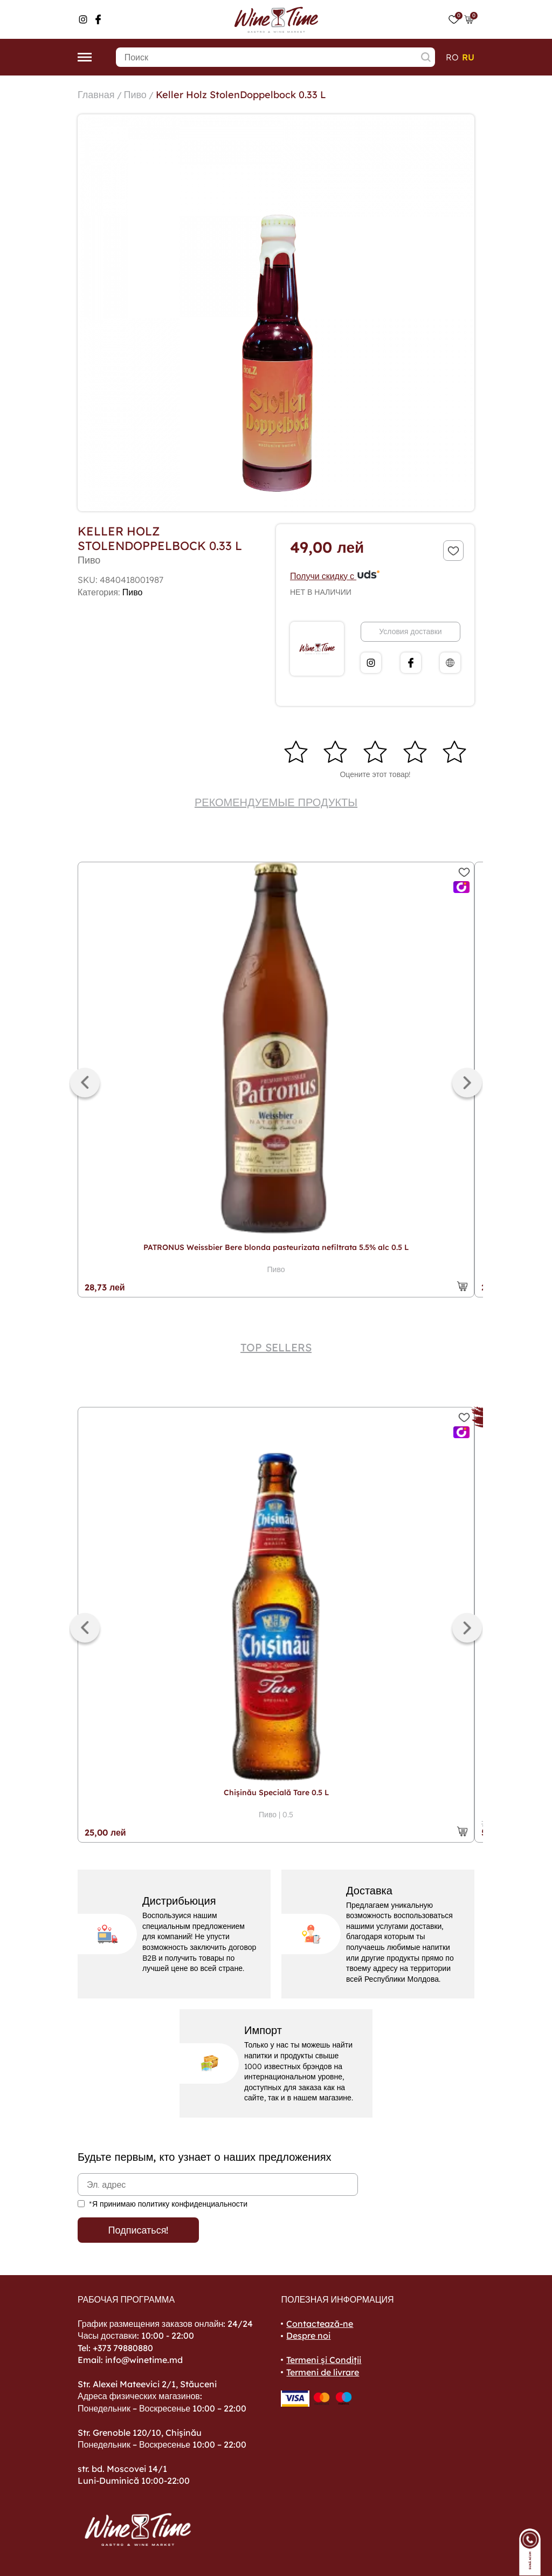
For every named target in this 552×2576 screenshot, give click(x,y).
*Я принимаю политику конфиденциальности (168, 2204)
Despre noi (308, 2335)
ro (452, 57)
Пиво (135, 94)
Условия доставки (410, 631)
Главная (96, 94)
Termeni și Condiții (323, 2359)
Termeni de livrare (322, 2372)
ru (468, 57)
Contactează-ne (319, 2323)
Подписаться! (138, 2230)
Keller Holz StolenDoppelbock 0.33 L (241, 94)
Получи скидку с (335, 576)
